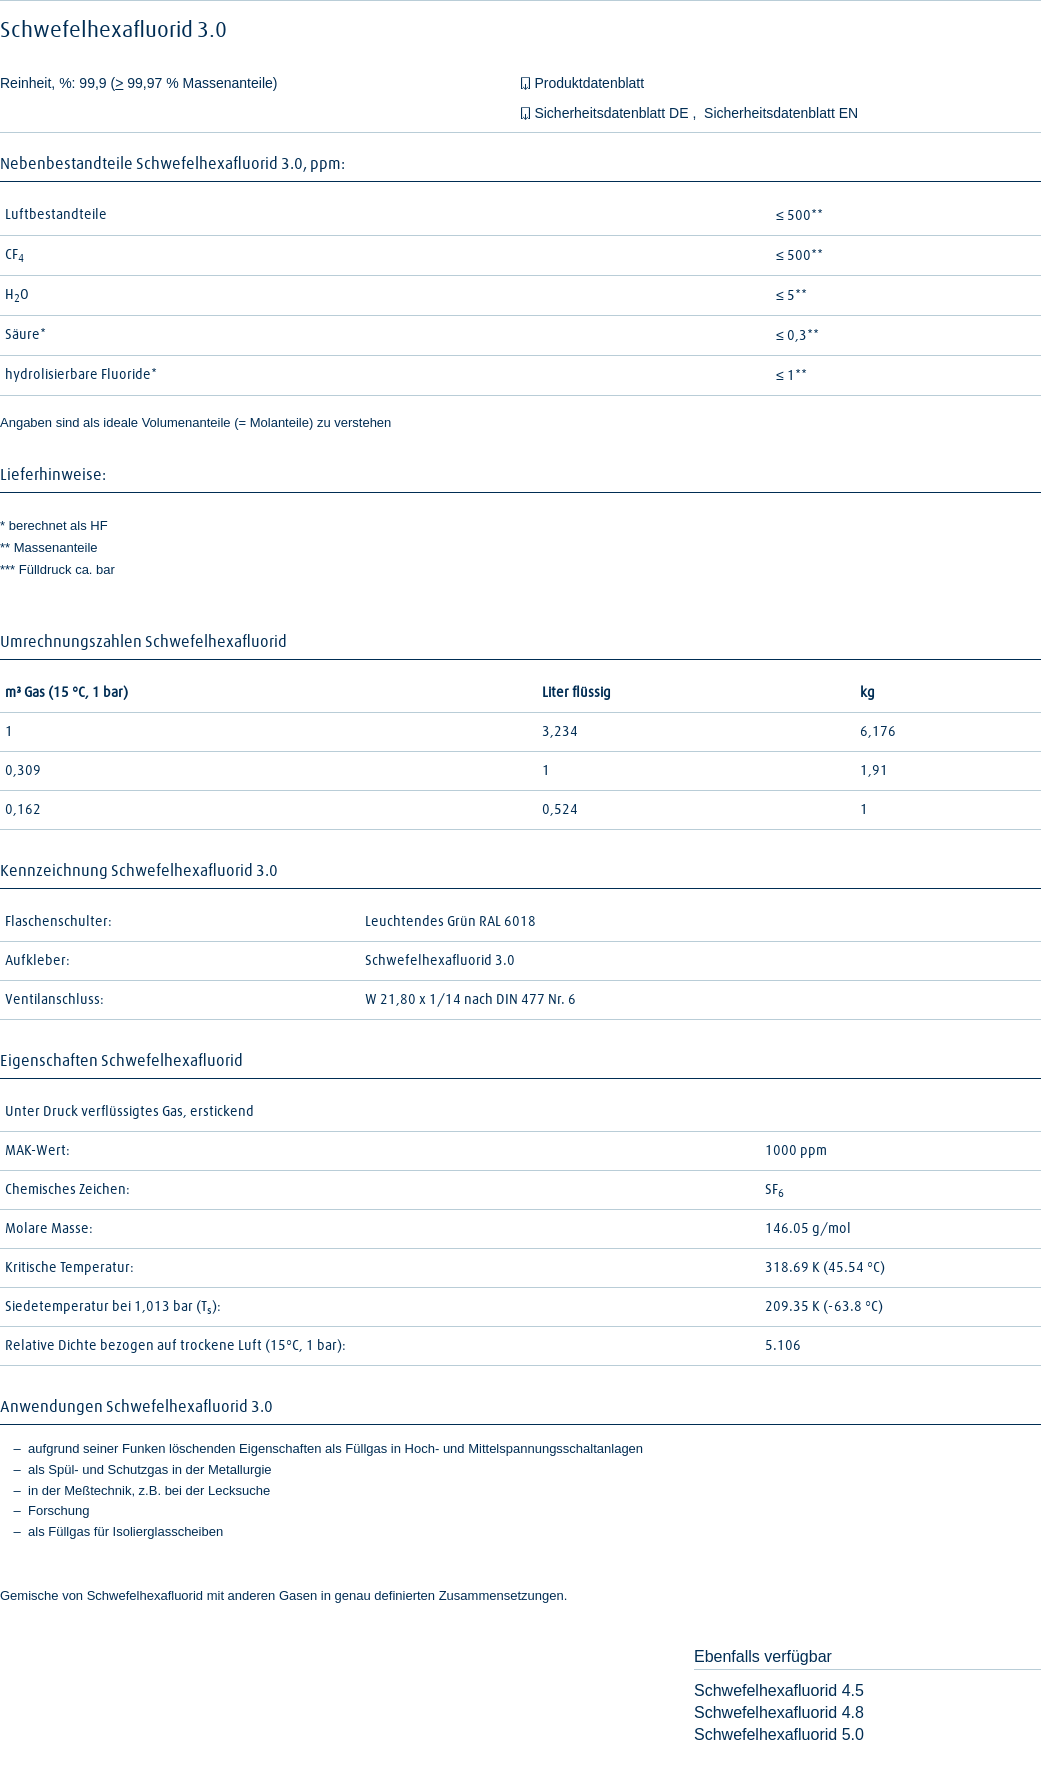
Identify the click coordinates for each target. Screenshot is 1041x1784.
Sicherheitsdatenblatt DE (613, 113)
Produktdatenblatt (589, 83)
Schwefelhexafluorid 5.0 (779, 1734)
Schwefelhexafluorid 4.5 (779, 1690)
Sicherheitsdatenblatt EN (781, 113)
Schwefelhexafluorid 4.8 (779, 1712)
